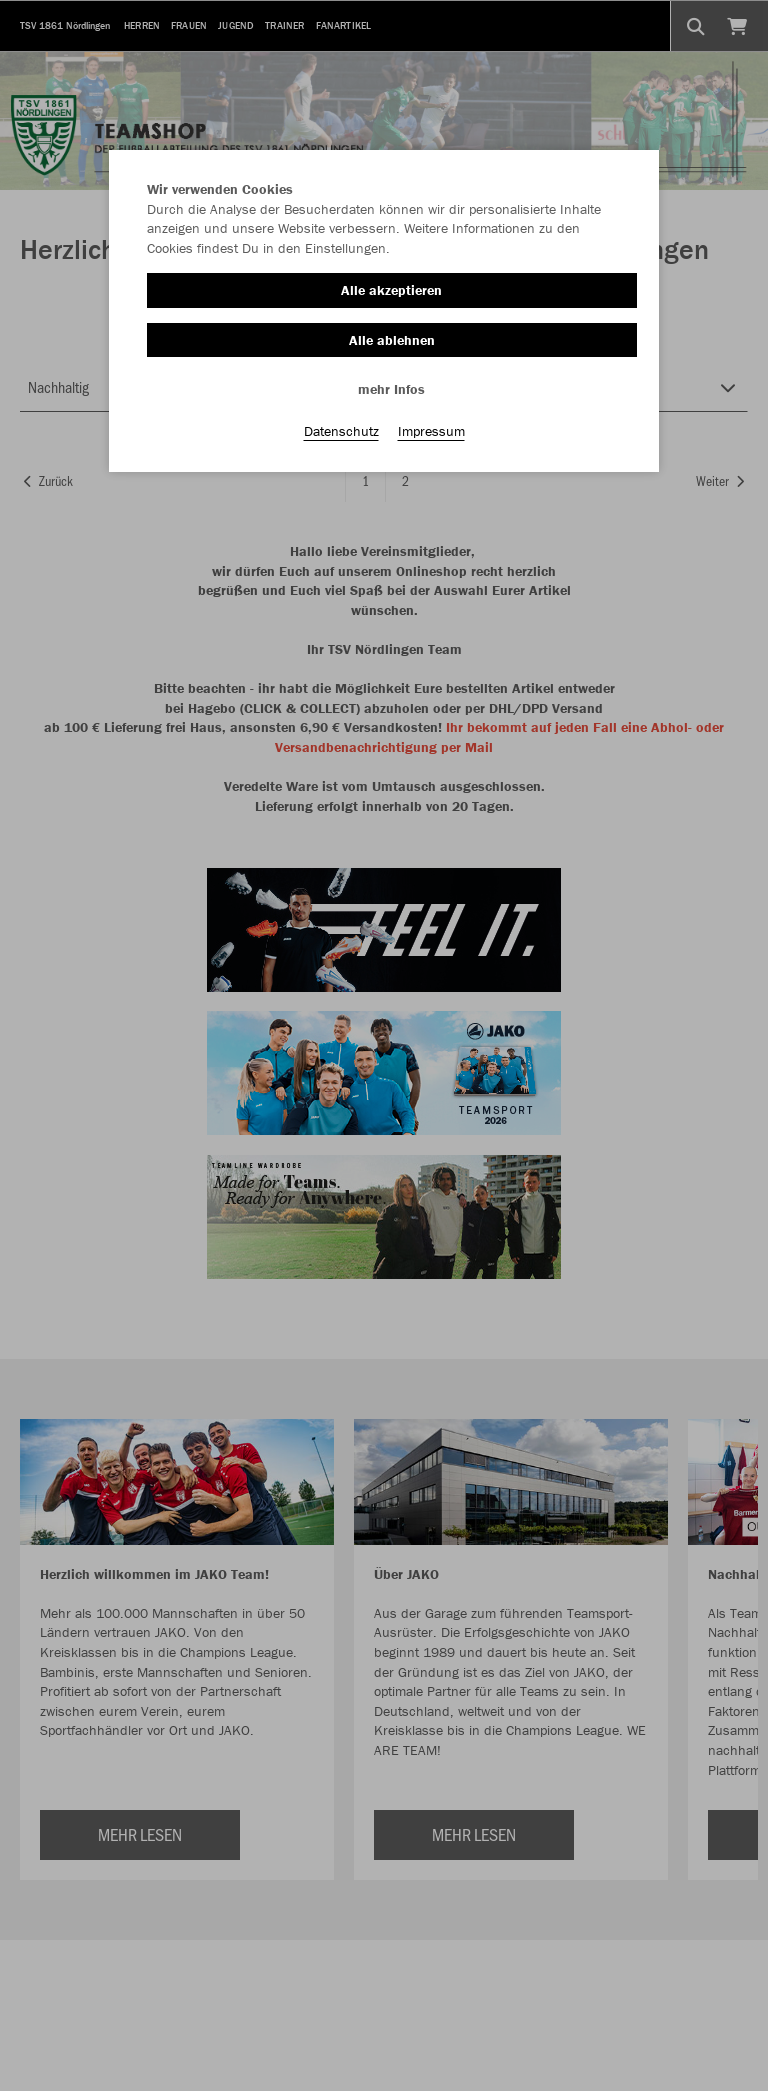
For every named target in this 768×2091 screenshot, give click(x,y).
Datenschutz (341, 431)
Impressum (431, 431)
